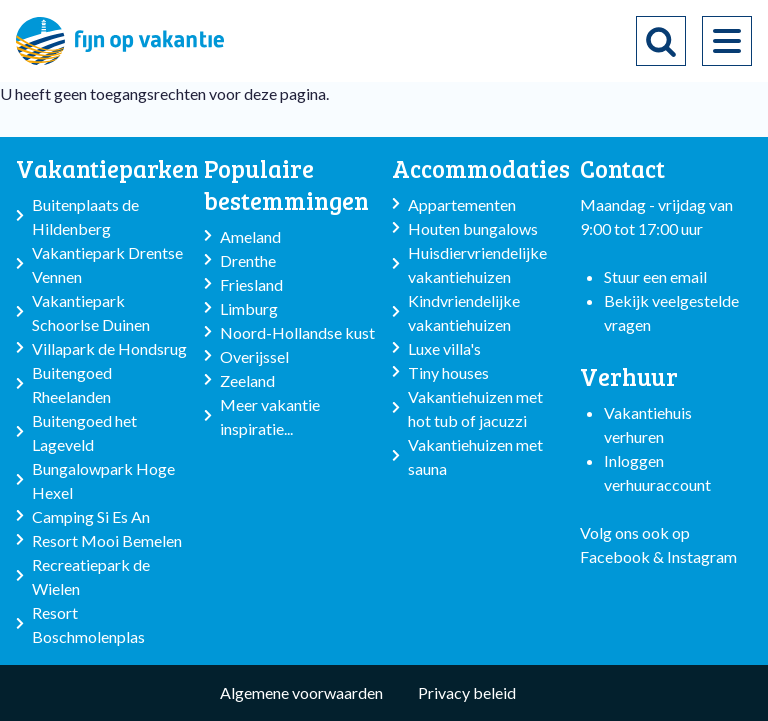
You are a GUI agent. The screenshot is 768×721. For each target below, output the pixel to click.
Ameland (250, 236)
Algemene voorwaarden (301, 692)
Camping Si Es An (91, 516)
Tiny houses (448, 372)
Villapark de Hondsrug (109, 348)
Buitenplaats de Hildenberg (85, 216)
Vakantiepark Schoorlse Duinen (91, 312)
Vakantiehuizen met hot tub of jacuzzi (475, 408)
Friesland (251, 284)
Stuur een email (655, 276)
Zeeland (247, 380)
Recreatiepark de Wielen (91, 576)
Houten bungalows (473, 228)
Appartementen (462, 204)
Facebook (615, 556)
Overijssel (254, 356)
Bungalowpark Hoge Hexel (103, 480)
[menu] (727, 41)
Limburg (249, 308)
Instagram (702, 556)
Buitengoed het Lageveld (84, 432)
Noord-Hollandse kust (297, 332)
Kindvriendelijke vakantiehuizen (464, 312)
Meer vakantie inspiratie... (270, 416)
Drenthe (248, 260)
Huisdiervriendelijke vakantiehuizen (477, 264)
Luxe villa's (444, 348)
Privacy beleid (467, 692)
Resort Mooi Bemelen (107, 540)
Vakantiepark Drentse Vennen (107, 264)
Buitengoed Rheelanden (72, 384)
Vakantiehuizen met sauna (475, 456)
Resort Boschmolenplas (88, 624)
